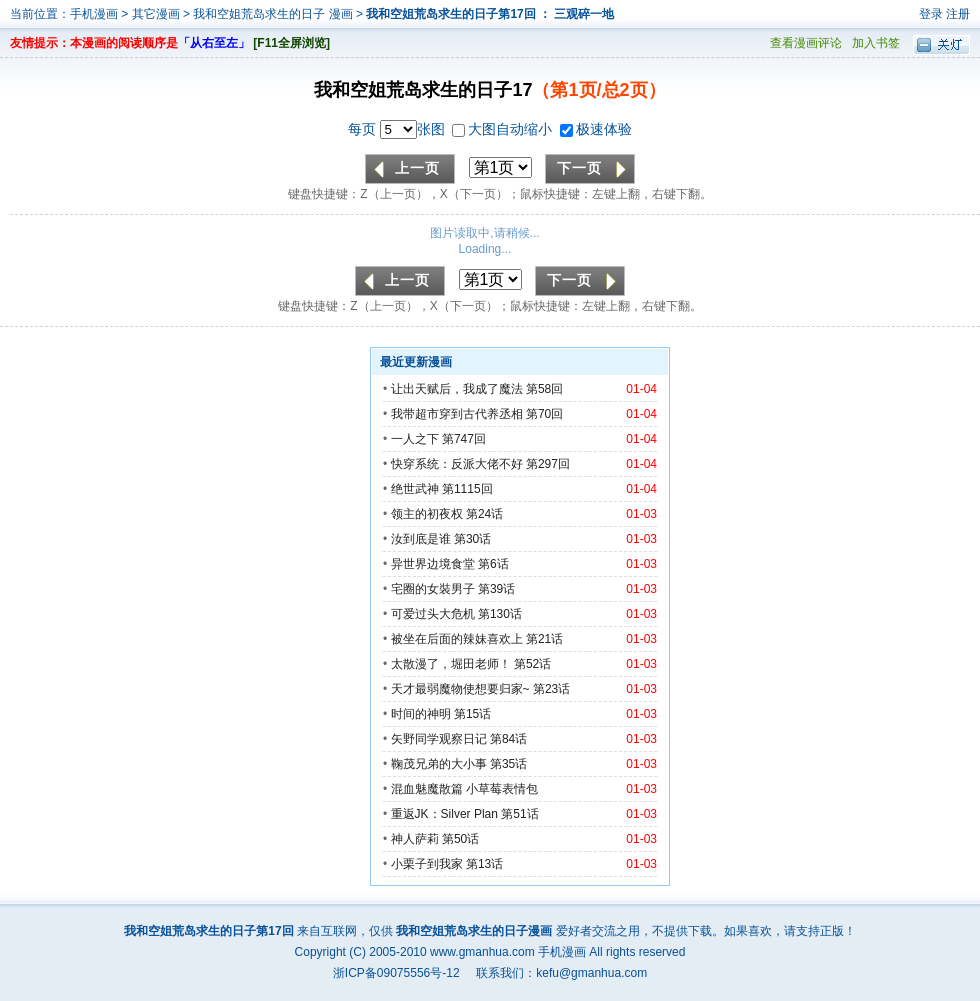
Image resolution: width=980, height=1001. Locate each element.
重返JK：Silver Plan (444, 814)
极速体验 (596, 129)
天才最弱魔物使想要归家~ (460, 689)
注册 (958, 14)
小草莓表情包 (502, 789)
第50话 (460, 839)
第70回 (544, 414)
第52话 (532, 664)
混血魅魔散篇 (427, 789)
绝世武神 (415, 489)
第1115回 (467, 489)
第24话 (484, 514)
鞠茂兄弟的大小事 (439, 764)
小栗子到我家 (427, 864)
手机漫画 (94, 14)
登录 (931, 14)
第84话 (508, 739)
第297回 (548, 464)
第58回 (544, 389)
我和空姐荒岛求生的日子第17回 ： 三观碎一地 (490, 14)
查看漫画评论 (806, 43)
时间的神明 (421, 714)
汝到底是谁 (421, 539)
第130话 (500, 614)
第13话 (484, 864)
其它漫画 (156, 14)
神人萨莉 (415, 839)
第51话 (519, 814)
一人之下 (415, 439)
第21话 (544, 639)
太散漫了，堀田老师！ (451, 664)
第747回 (464, 439)
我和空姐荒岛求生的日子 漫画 (274, 14)
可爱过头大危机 (433, 614)
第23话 (551, 689)
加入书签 (876, 43)
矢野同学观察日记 (439, 739)
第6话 (493, 564)
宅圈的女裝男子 (433, 589)
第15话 (472, 714)
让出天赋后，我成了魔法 (457, 389)
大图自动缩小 (504, 129)
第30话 (472, 539)
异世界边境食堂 (433, 564)
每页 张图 (398, 129)
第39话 (496, 589)
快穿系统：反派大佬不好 (457, 464)
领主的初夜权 (427, 514)
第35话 (508, 764)
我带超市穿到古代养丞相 (457, 414)
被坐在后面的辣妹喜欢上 (457, 639)
